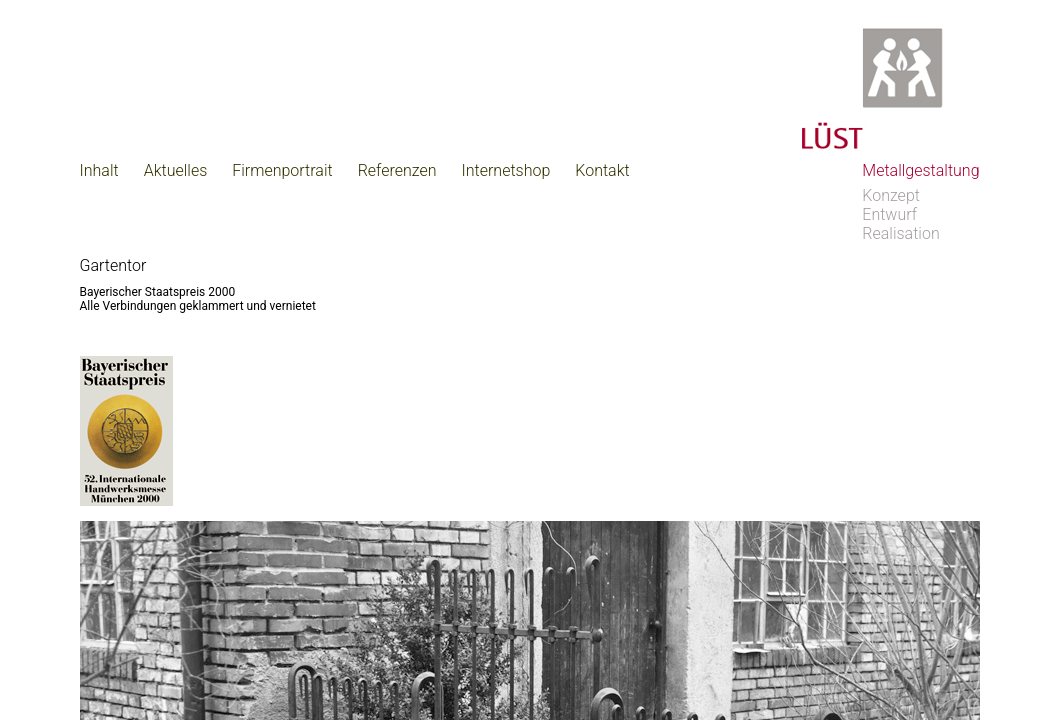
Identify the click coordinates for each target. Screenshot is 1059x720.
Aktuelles (176, 170)
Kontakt (602, 170)
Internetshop (506, 170)
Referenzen (397, 170)
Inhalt (99, 170)
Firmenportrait (282, 170)
